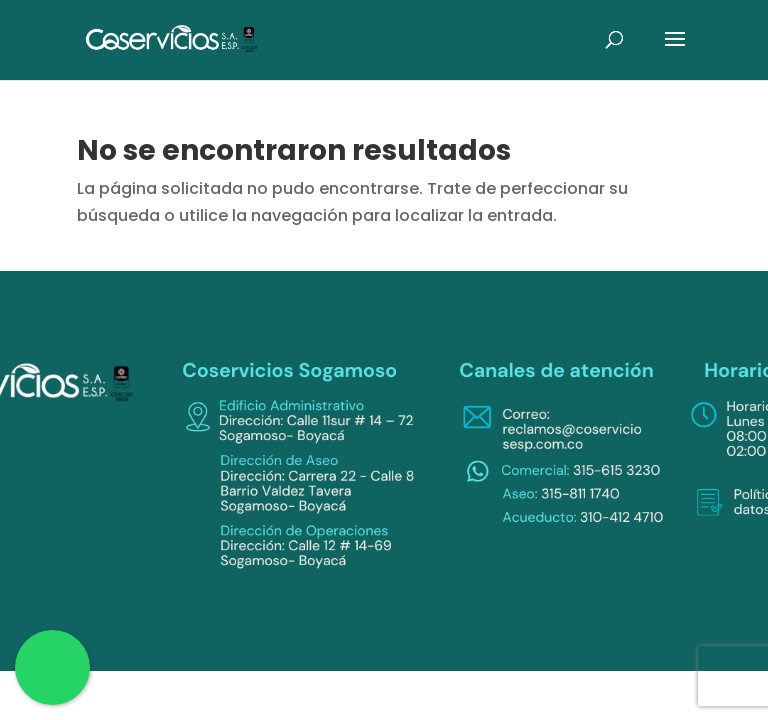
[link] (172, 38)
